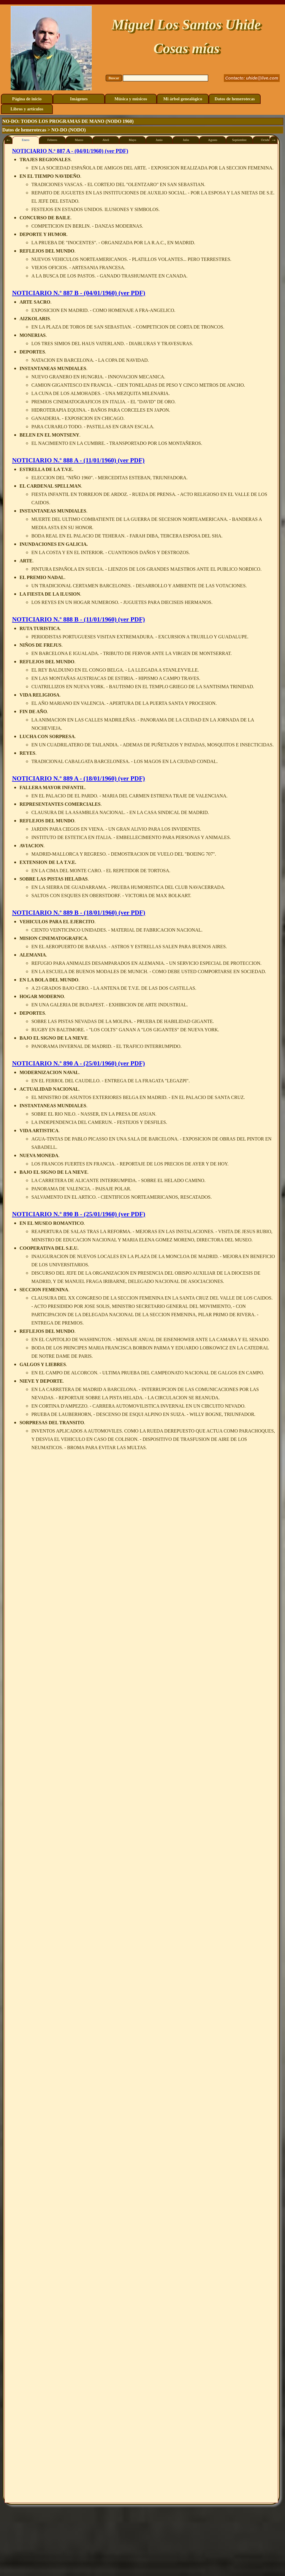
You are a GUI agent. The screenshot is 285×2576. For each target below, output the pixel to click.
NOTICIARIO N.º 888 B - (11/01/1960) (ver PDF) (78, 619)
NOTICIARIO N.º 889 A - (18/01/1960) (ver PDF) (78, 778)
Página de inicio (27, 98)
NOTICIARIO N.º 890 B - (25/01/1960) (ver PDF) (78, 1214)
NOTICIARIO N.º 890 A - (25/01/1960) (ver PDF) (78, 1063)
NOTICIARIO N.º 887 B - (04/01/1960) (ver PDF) (78, 292)
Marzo (79, 140)
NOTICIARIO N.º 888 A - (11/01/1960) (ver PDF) (78, 460)
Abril (105, 140)
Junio (159, 140)
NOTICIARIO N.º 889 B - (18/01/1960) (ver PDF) (78, 912)
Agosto (212, 140)
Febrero (52, 140)
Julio (186, 140)
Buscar (114, 78)
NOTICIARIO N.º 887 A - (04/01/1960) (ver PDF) (70, 151)
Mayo (132, 140)
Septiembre (239, 140)
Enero (25, 140)
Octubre (266, 140)
